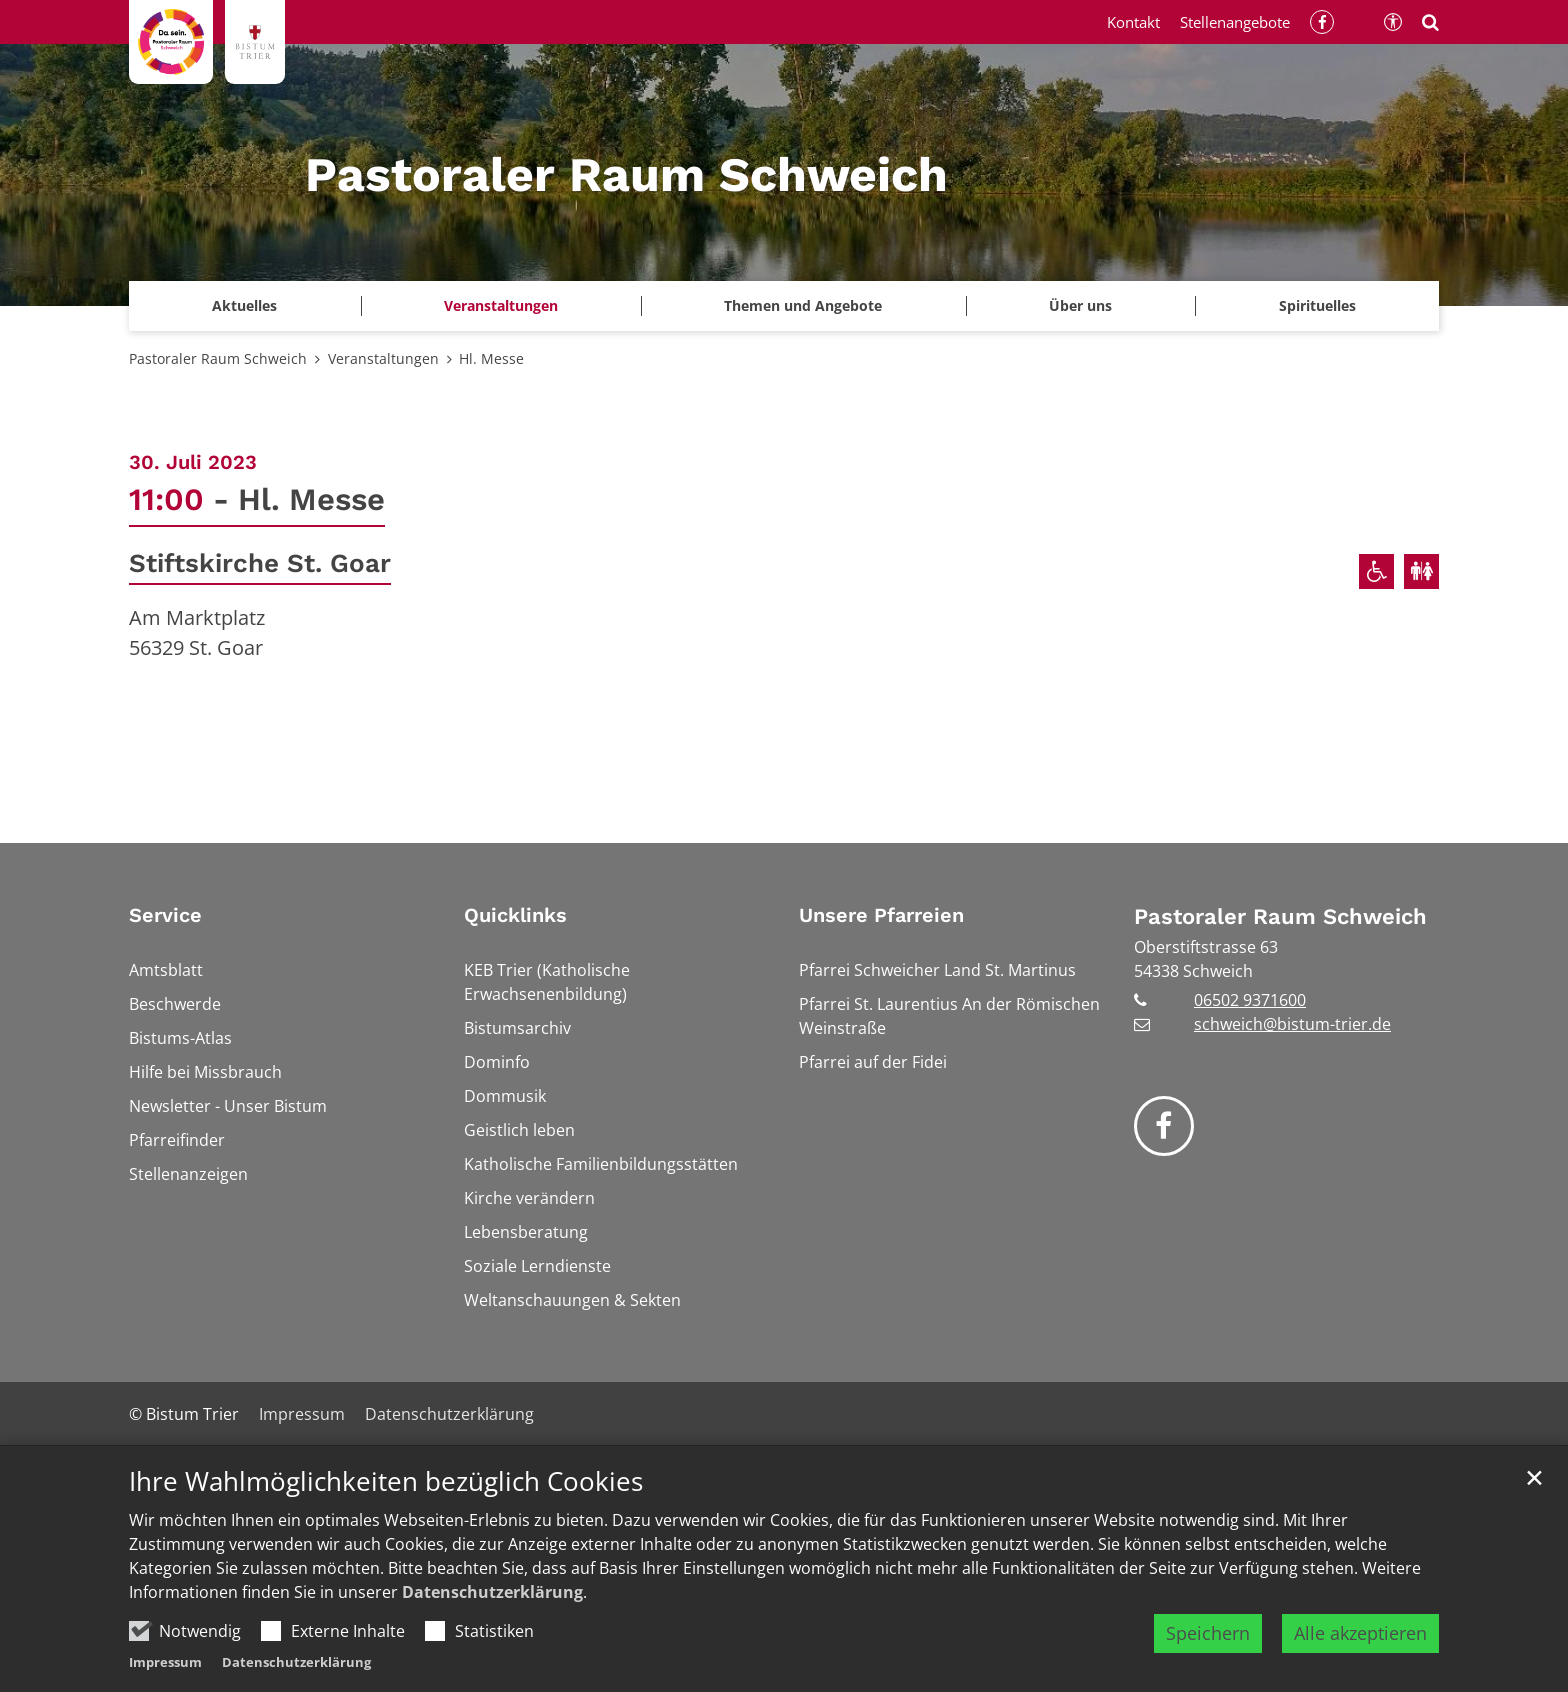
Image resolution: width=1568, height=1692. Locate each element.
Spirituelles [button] (1317, 305)
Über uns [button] (1080, 305)
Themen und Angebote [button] (803, 305)
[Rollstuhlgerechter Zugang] (1376, 571)
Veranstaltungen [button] (501, 305)
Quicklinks (515, 915)
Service (165, 915)
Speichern (1208, 1633)
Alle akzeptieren (1360, 1633)
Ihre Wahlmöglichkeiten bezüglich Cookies (386, 1481)
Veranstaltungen (383, 358)
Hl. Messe (491, 358)
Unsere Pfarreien (881, 915)
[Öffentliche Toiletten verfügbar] (1421, 571)
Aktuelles (244, 305)
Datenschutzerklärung (492, 1592)
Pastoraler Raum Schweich (218, 358)
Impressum (165, 1662)
